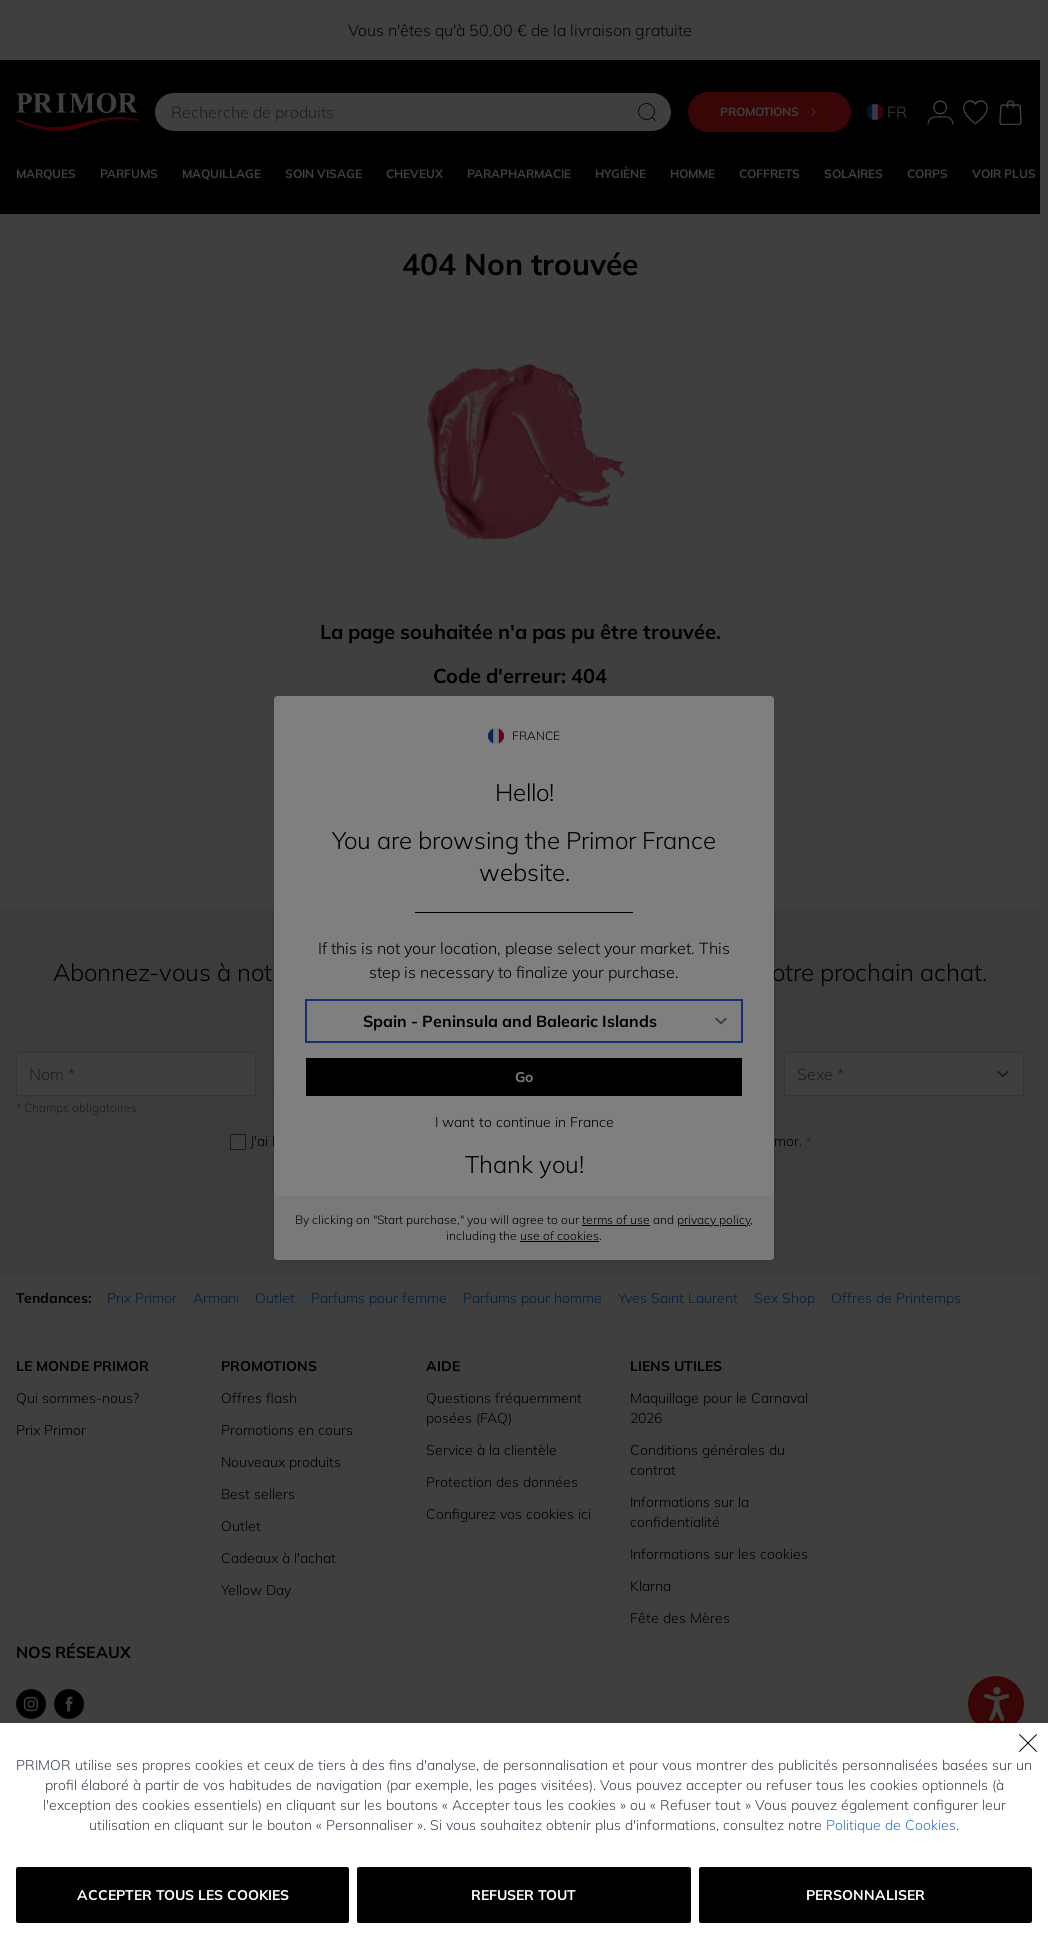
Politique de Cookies (891, 1825)
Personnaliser (865, 1895)
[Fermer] (1028, 1743)
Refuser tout (523, 1895)
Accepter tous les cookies (183, 1895)
